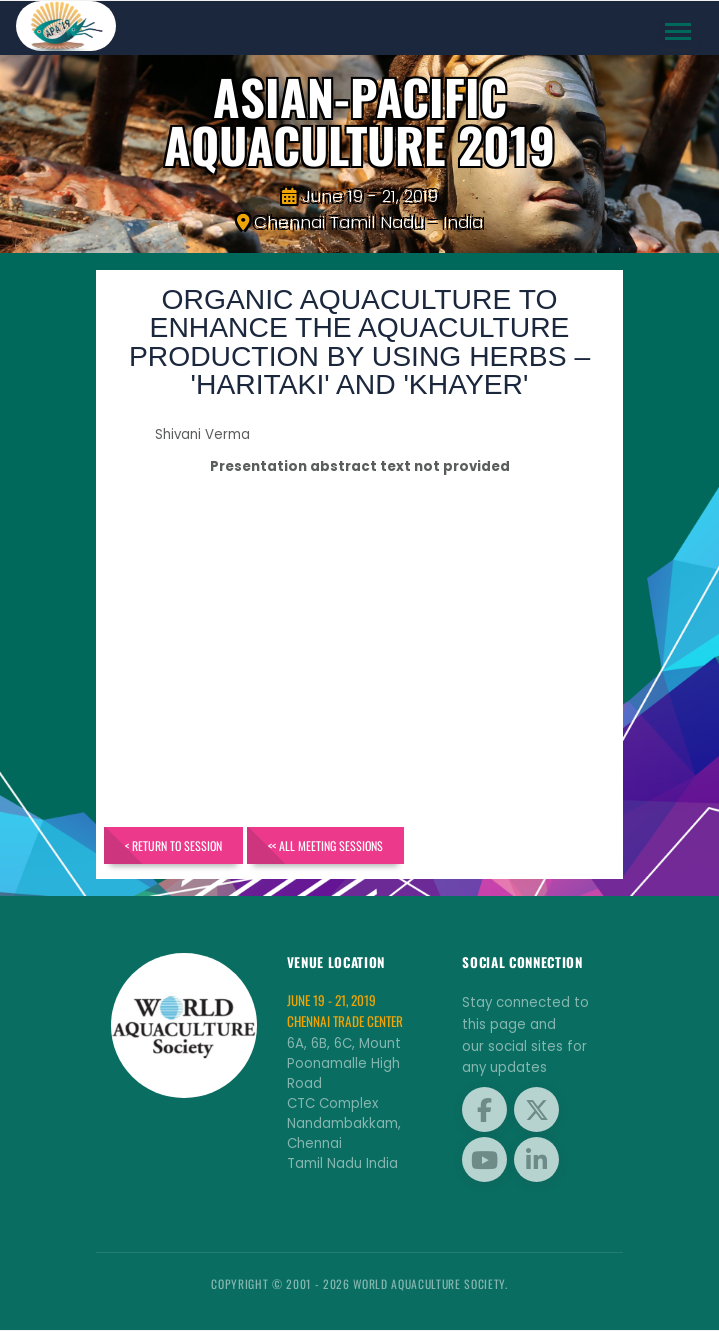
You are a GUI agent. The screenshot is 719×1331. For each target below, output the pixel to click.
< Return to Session (174, 845)
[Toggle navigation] (678, 32)
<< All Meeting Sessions (327, 845)
